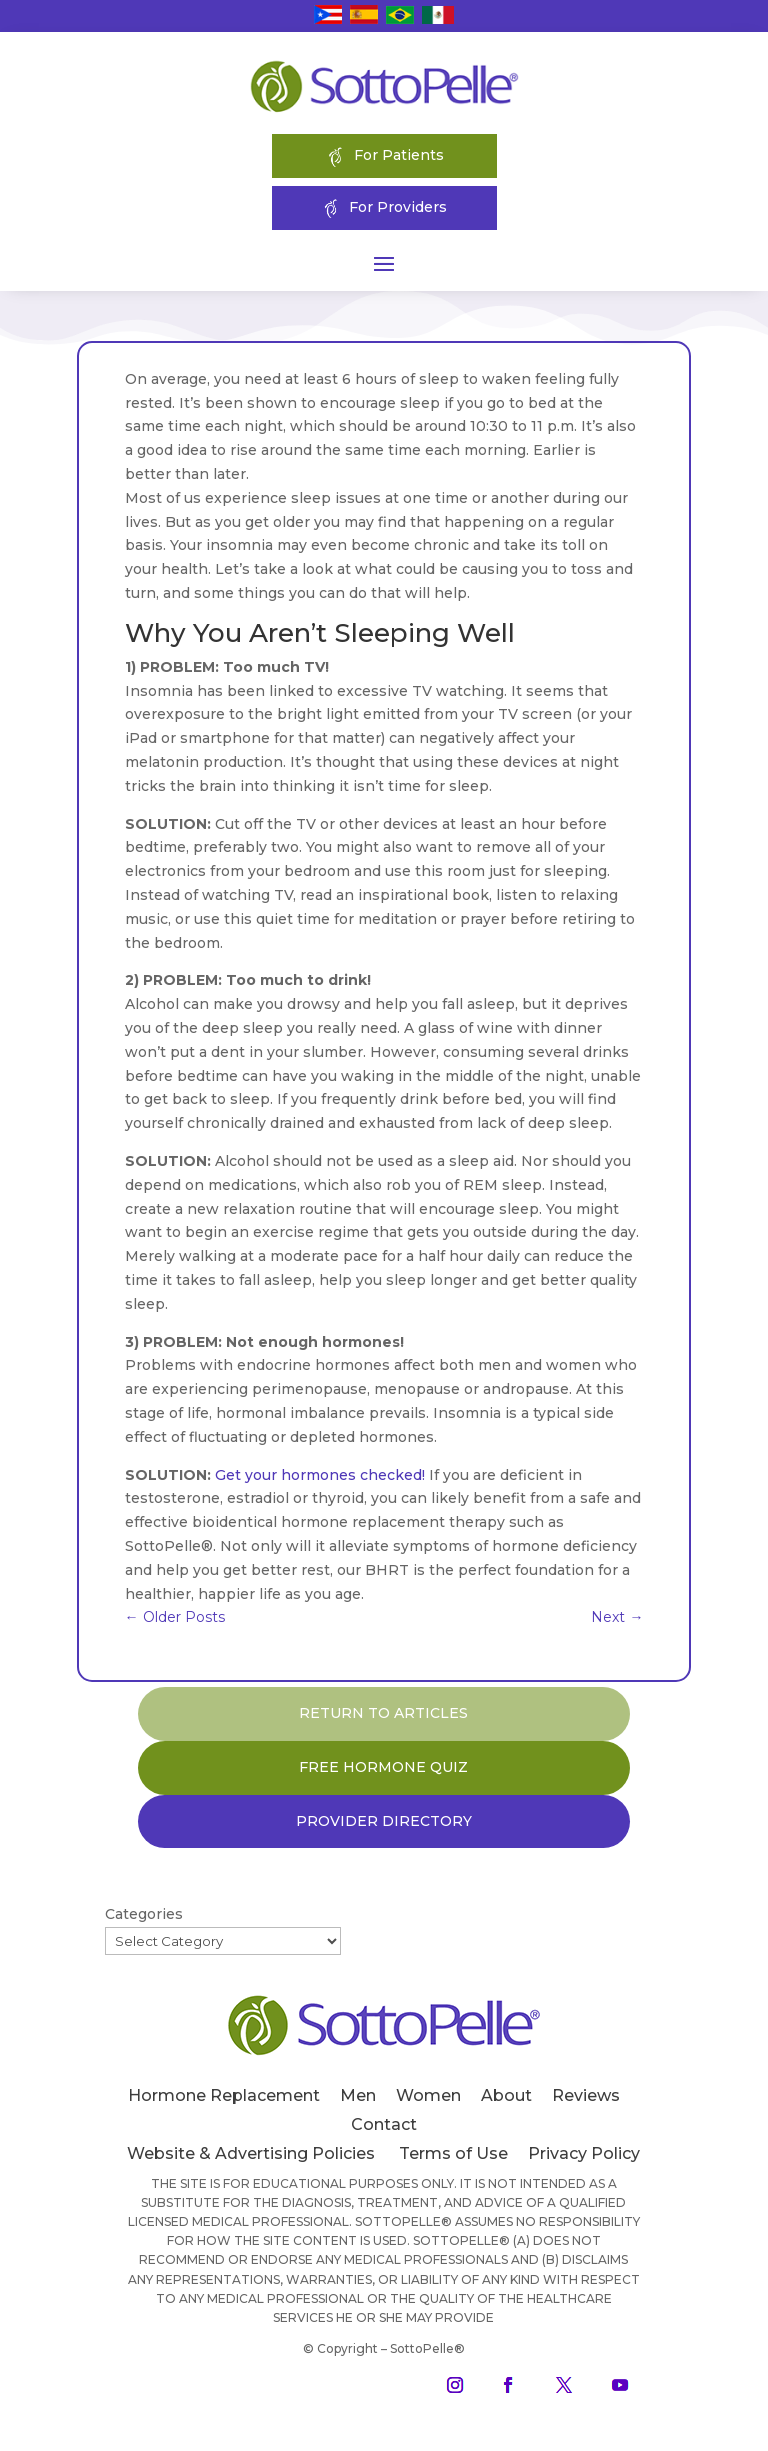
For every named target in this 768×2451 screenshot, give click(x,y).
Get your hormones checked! (320, 1475)
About (506, 2095)
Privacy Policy (584, 2153)
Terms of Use (453, 2153)
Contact (384, 2124)
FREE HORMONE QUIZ (383, 1767)
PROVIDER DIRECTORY (384, 1821)
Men (358, 2095)
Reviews (586, 2095)
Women (428, 2095)
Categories (144, 1914)
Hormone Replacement (224, 2095)
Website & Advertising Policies (251, 2153)
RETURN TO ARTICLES (383, 1713)
